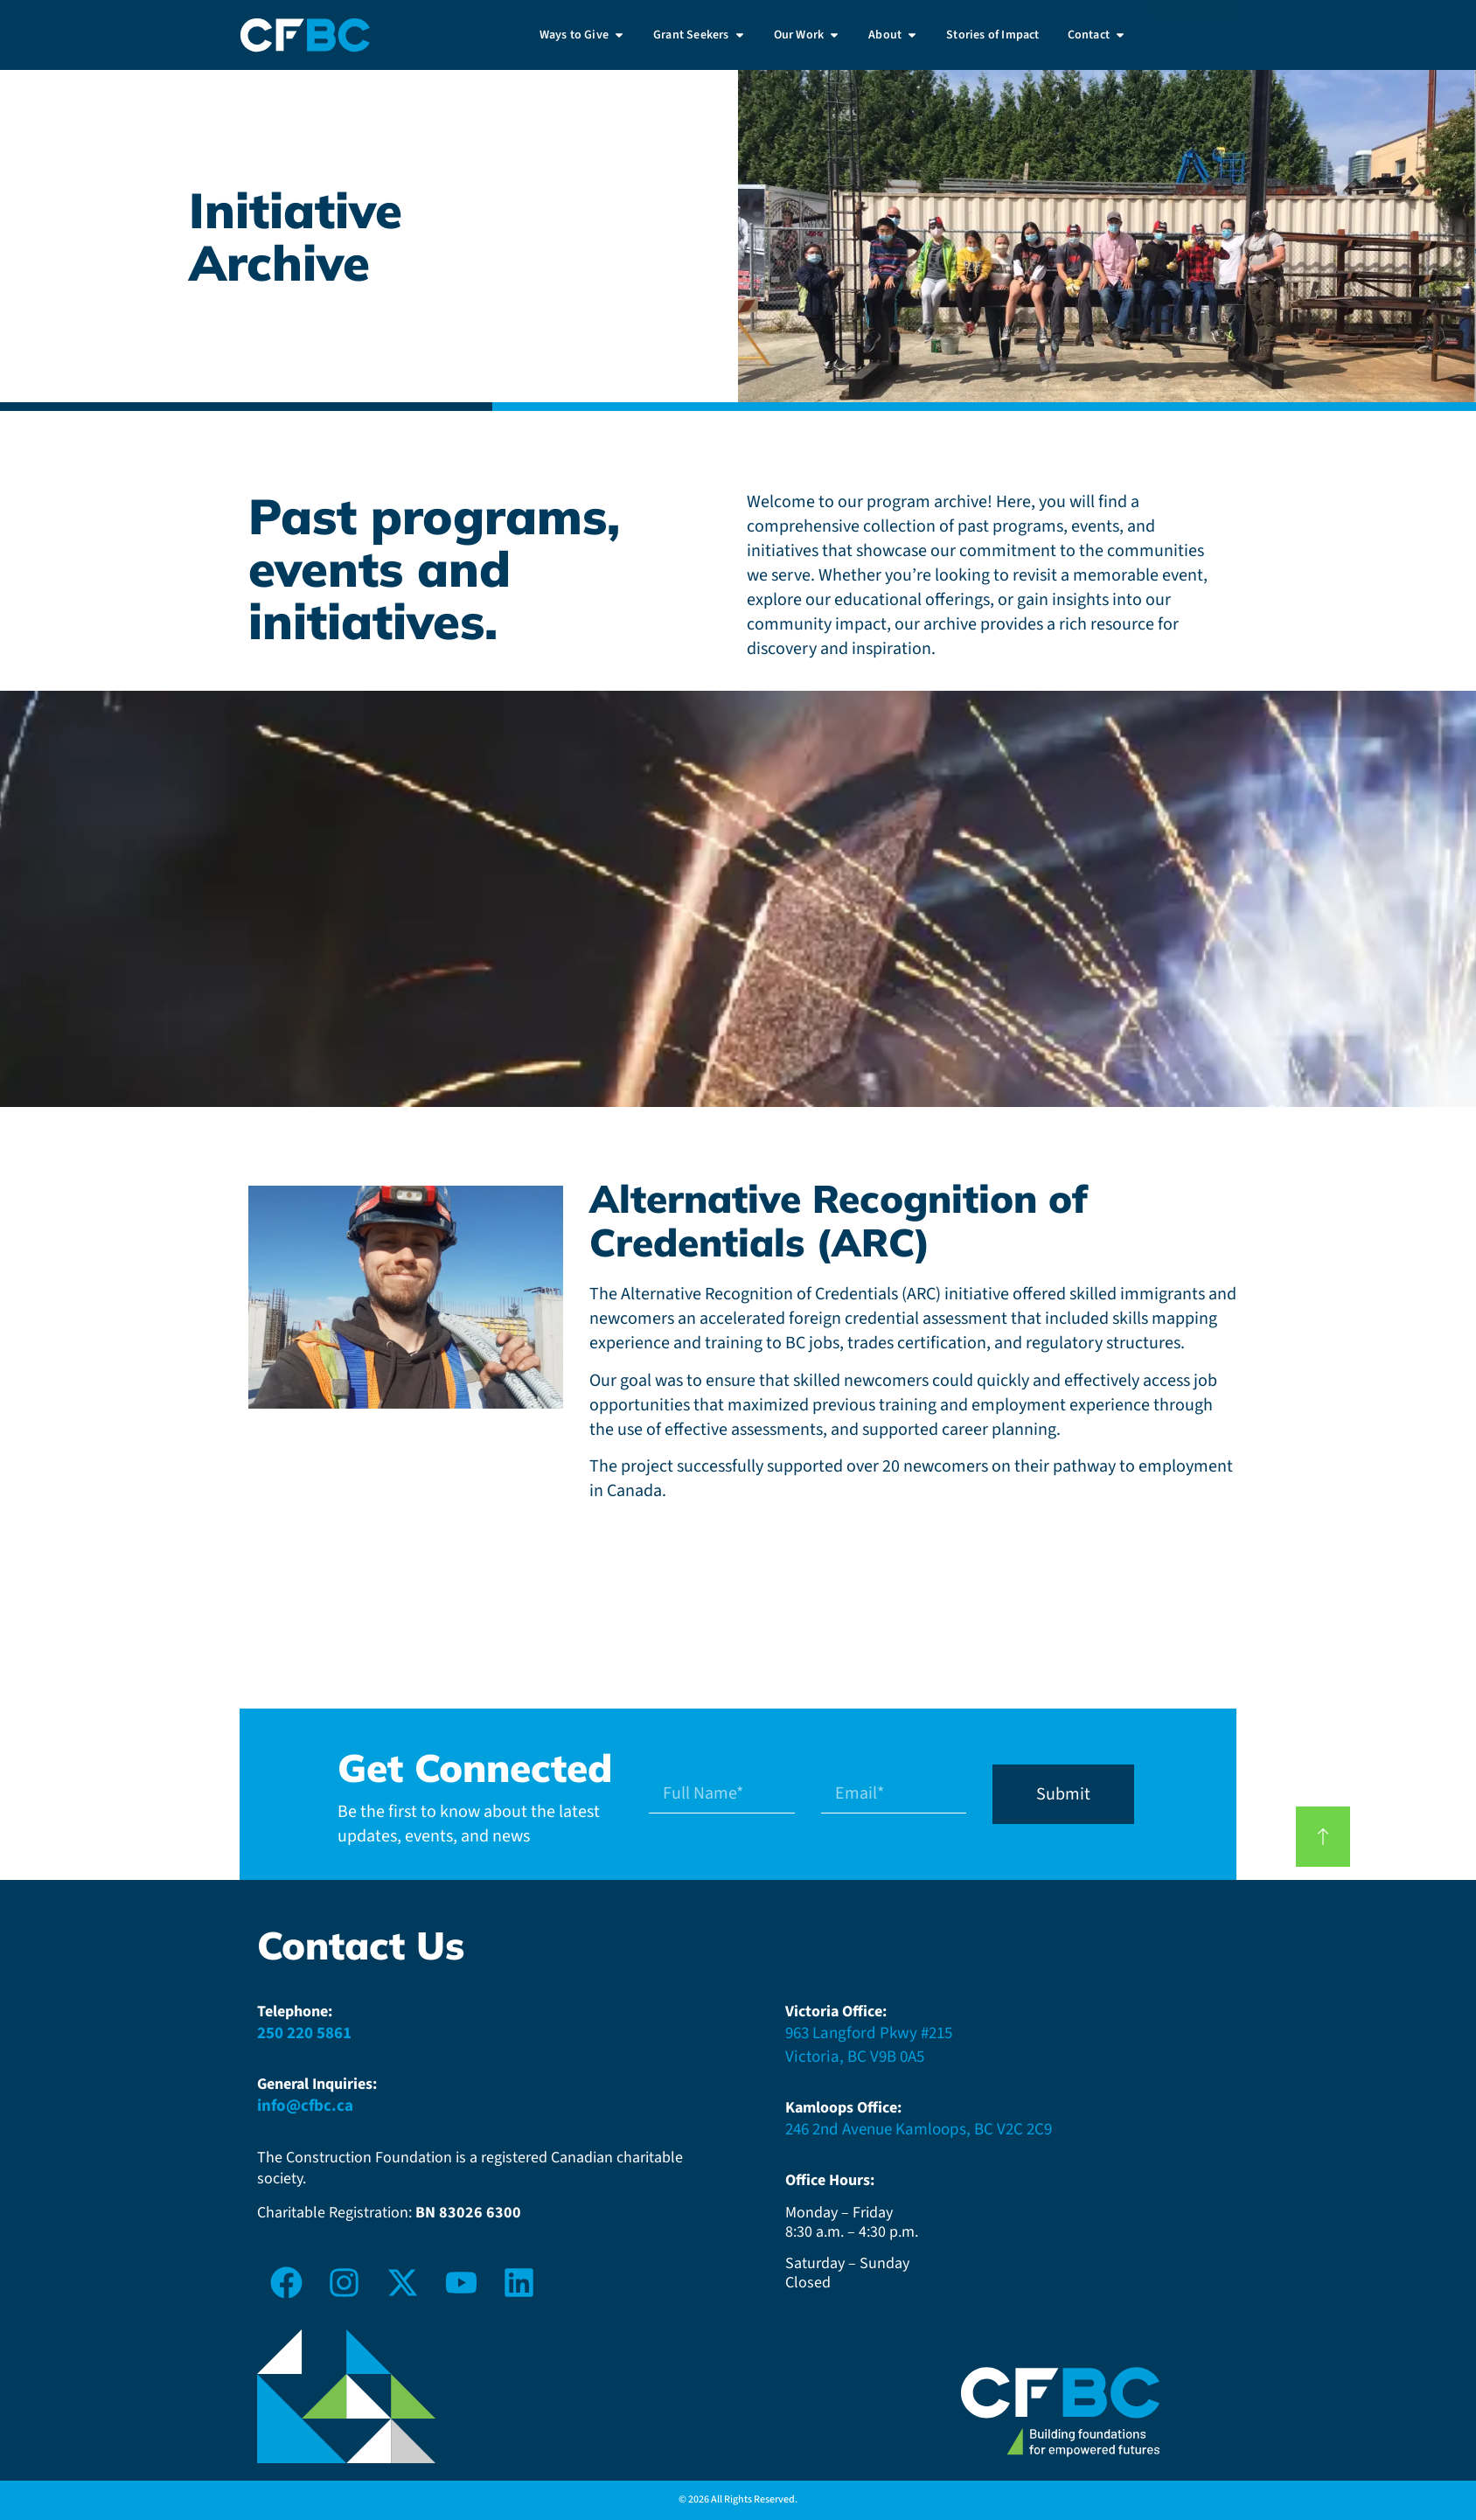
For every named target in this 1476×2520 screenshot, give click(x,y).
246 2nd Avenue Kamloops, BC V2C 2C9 (918, 2129)
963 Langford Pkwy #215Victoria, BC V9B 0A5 (868, 2045)
